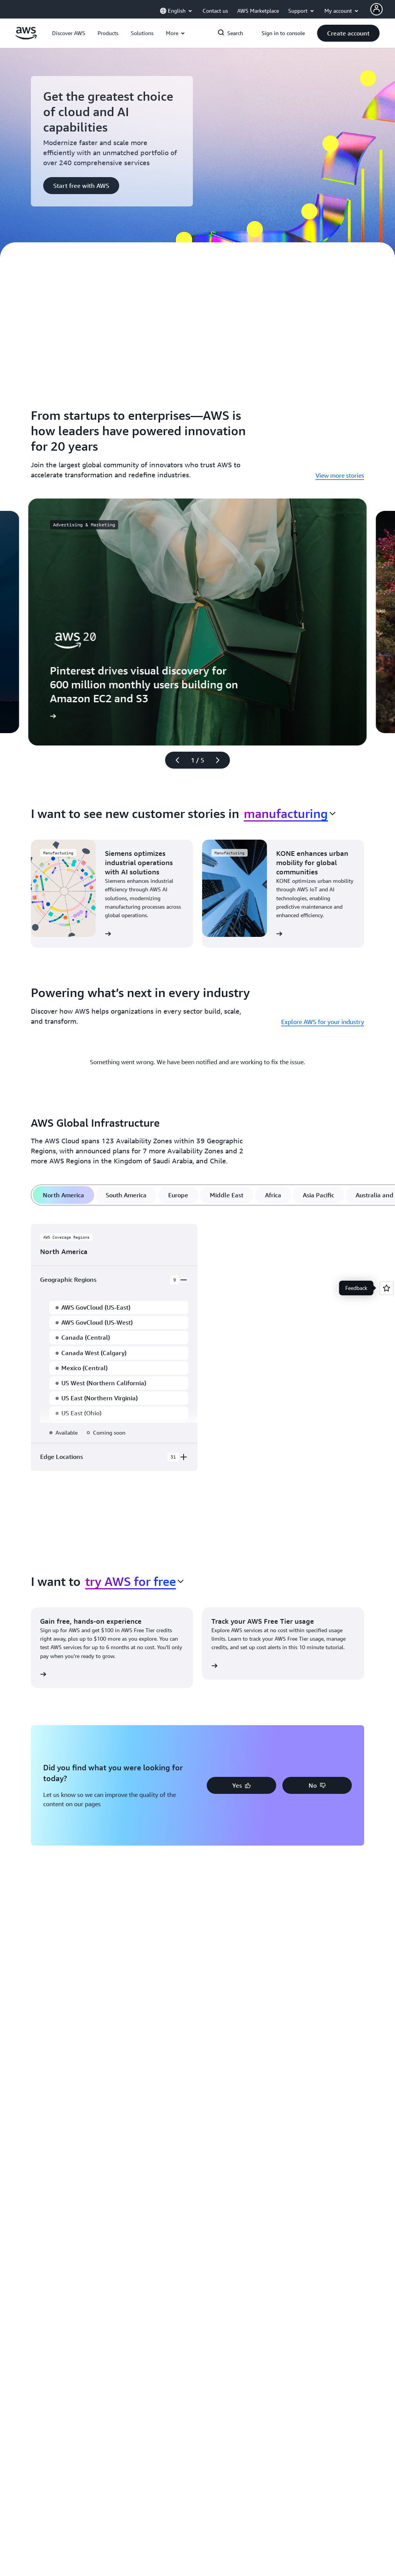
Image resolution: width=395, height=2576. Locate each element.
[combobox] (290, 813)
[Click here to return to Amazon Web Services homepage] (26, 37)
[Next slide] (221, 760)
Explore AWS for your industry (322, 1022)
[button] (68, 33)
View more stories (340, 475)
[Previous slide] (174, 760)
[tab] (63, 1195)
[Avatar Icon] (376, 9)
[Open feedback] (386, 1288)
